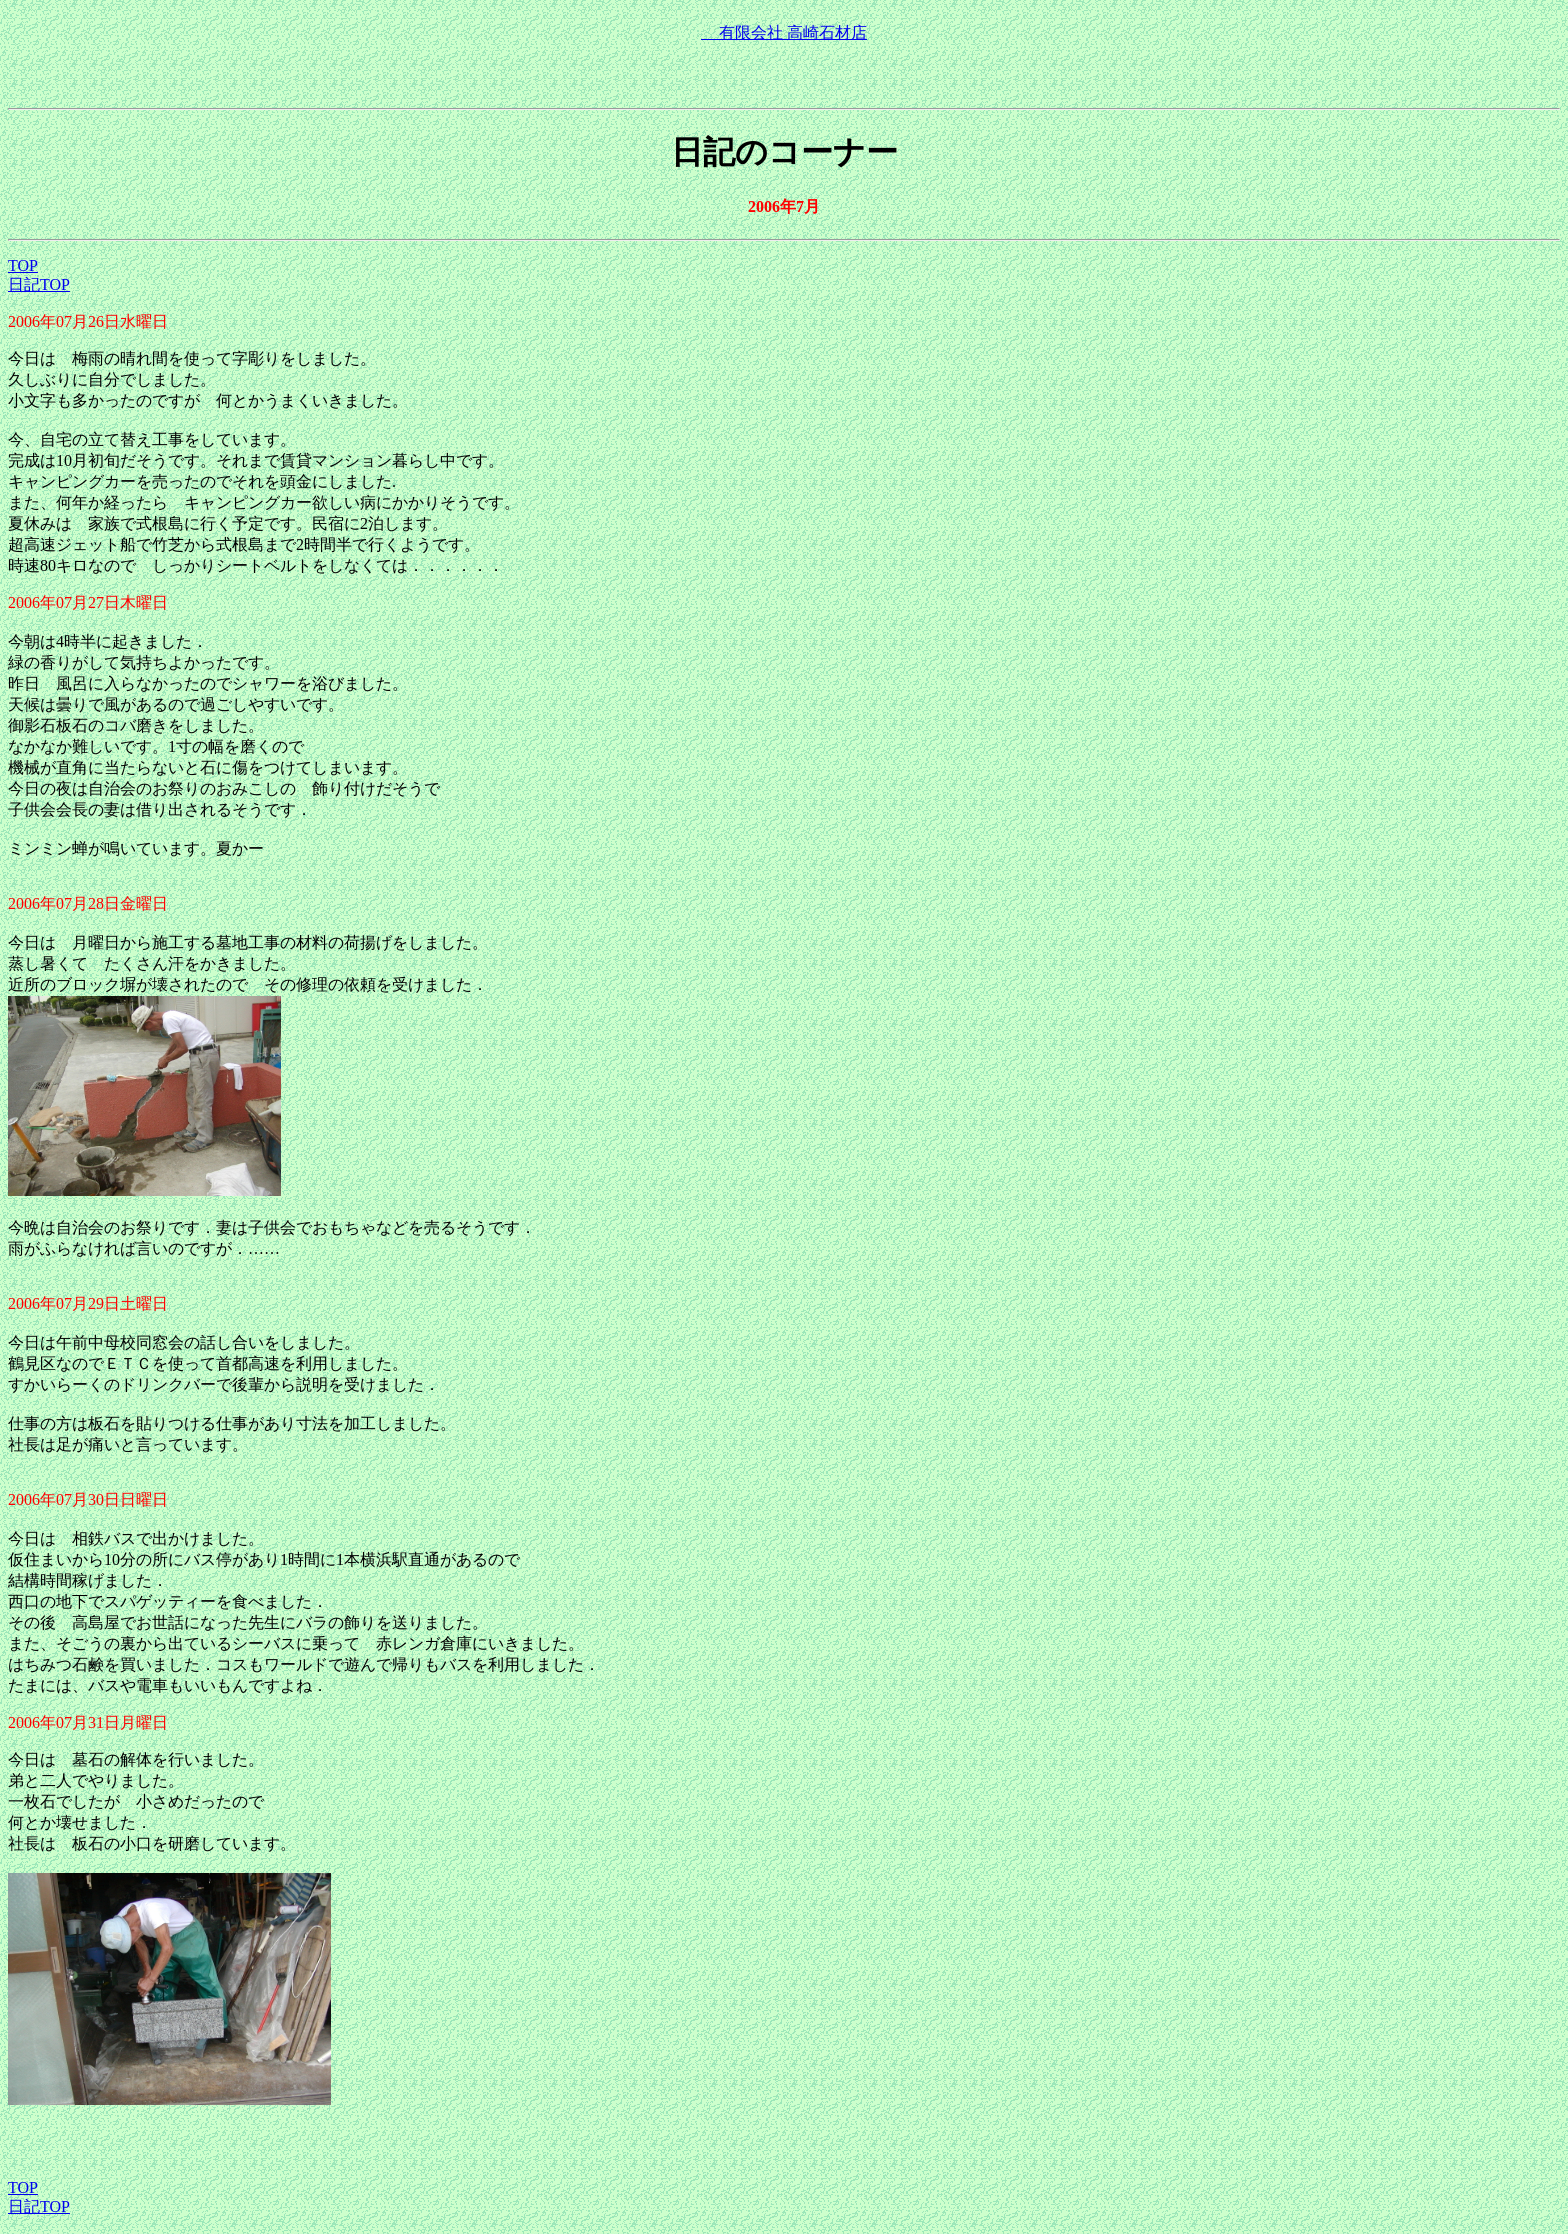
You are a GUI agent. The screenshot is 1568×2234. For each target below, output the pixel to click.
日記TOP (39, 284)
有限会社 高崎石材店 (784, 32)
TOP (23, 265)
